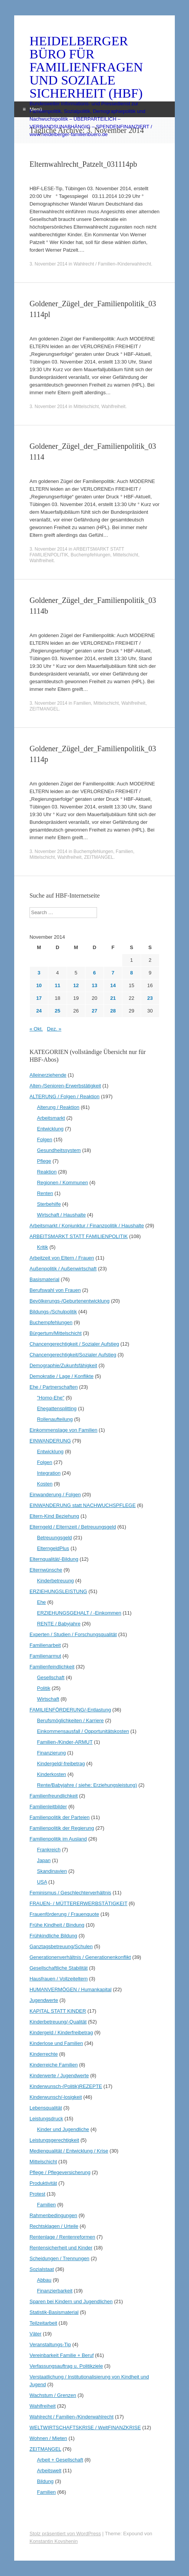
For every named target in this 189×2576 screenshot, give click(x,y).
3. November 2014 (48, 264)
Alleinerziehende (48, 1075)
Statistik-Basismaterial (54, 2312)
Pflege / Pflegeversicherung (60, 2172)
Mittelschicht (86, 406)
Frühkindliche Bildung (53, 1936)
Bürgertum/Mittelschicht (56, 1333)
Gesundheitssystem (59, 1150)
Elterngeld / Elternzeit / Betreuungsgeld (73, 1527)
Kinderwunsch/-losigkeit (56, 2097)
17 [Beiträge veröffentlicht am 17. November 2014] (38, 998)
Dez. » (54, 1029)
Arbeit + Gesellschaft (60, 2460)
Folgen (44, 1139)
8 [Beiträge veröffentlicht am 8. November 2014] (131, 973)
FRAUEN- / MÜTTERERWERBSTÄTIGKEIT (78, 1903)
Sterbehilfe (49, 1204)
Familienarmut (45, 1656)
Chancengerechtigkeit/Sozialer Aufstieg (73, 1355)
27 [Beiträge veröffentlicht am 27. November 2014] (94, 1011)
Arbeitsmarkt (51, 1118)
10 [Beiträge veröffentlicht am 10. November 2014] (38, 985)
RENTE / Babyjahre (58, 1624)
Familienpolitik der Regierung (62, 1828)
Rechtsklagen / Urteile (54, 2226)
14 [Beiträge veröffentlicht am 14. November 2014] (113, 985)
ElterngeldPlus (53, 1548)
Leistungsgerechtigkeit (54, 2140)
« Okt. (36, 1029)
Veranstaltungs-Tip (50, 2344)
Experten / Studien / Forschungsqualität (73, 1634)
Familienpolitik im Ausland (58, 1839)
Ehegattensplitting (56, 1408)
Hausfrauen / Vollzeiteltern (59, 1979)
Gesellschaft (50, 1677)
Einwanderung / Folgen (55, 1494)
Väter (35, 2334)
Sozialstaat (42, 2269)
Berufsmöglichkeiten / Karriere (70, 1720)
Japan (43, 1860)
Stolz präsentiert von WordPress (65, 2533)
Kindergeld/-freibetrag (61, 1763)
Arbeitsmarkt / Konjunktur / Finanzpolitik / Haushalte (87, 1225)
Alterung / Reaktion (58, 1107)
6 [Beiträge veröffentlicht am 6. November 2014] (94, 973)
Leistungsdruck (46, 2118)
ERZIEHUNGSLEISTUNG (58, 1591)
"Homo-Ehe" (50, 1398)
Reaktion (46, 1172)
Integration (48, 1473)
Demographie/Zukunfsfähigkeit (63, 1365)
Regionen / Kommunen (62, 1182)
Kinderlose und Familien (56, 2043)
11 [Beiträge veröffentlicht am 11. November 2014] (57, 985)
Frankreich (48, 1849)
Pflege (44, 1161)
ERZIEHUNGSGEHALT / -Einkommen (79, 1613)
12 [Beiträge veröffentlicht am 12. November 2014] (76, 985)
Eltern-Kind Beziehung (54, 1516)
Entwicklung (50, 1129)
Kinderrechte (44, 2054)
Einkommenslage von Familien (63, 1430)
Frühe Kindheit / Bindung (57, 1925)
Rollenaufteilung (54, 1419)
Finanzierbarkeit (54, 2291)
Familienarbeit (45, 1645)
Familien (82, 703)
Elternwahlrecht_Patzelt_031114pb (83, 164)
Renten (45, 1193)
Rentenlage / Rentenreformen (62, 2237)
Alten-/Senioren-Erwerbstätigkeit (65, 1086)
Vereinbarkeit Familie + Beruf (62, 2355)
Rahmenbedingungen (53, 2215)
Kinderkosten (51, 1774)
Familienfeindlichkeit (52, 1667)
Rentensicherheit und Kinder (61, 2248)
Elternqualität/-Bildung (54, 1559)
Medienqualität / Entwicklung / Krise (69, 2151)
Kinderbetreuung (55, 1580)
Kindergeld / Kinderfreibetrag (61, 2032)
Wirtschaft (48, 1699)
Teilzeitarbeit (43, 2323)
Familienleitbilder (48, 1806)
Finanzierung (51, 1753)
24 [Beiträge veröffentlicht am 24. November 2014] (38, 1011)
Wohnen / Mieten (48, 2438)
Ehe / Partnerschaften (54, 1387)
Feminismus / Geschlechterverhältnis (70, 1892)
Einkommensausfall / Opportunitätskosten (83, 1731)
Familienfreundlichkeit (54, 1796)
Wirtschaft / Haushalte (61, 1215)
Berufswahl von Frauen (55, 1290)
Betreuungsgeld (54, 1537)
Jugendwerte (44, 2000)
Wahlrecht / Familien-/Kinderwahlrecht (112, 264)
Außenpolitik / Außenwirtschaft (63, 1268)
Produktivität (43, 2183)
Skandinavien (52, 1871)
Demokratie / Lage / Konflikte (62, 1376)
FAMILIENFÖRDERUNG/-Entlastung (70, 1710)
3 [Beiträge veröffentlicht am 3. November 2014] (39, 973)
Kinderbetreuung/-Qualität (58, 2022)
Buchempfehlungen (90, 555)
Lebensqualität (46, 2108)
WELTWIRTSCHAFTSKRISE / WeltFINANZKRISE (85, 2427)
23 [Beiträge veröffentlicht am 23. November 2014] (150, 998)
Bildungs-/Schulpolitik (53, 1312)
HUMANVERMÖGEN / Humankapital (71, 1989)
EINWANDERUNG (50, 1441)
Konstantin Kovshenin (54, 2541)
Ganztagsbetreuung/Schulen (61, 1946)
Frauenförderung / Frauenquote (64, 1914)
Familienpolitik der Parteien (60, 1817)
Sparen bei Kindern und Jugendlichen (71, 2301)
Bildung (45, 2481)
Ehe (41, 1602)
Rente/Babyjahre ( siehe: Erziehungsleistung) (87, 1785)
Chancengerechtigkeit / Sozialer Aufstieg (74, 1344)
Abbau (44, 2280)
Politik (43, 1688)
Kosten (44, 1484)
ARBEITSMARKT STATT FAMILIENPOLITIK (79, 1236)
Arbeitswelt (49, 2470)
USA (42, 1882)
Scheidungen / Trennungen (59, 2258)
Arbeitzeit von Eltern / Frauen (62, 1258)
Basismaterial (44, 1279)
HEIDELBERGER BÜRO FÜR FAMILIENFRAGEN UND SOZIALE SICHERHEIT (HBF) (86, 67)
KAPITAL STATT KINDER (58, 2011)
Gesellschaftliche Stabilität (59, 1968)
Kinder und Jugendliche (63, 2129)
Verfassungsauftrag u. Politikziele (66, 2366)
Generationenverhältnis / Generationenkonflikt (80, 1957)
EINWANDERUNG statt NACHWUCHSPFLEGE (83, 1505)
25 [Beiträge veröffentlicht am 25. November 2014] (57, 1011)
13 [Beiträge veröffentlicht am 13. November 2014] (94, 985)
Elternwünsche (46, 1570)
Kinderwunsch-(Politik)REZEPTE (66, 2086)
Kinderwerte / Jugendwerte (59, 2075)
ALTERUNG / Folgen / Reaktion (65, 1096)
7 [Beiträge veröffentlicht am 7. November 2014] (113, 973)
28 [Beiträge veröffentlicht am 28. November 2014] (113, 1011)
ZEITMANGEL (44, 709)
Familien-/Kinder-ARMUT (64, 1742)
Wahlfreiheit (113, 406)
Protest (37, 2194)
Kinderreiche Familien (54, 2065)
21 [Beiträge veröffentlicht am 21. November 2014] (113, 998)
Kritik (42, 1247)
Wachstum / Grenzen (53, 2395)
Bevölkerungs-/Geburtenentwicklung (70, 1301)
